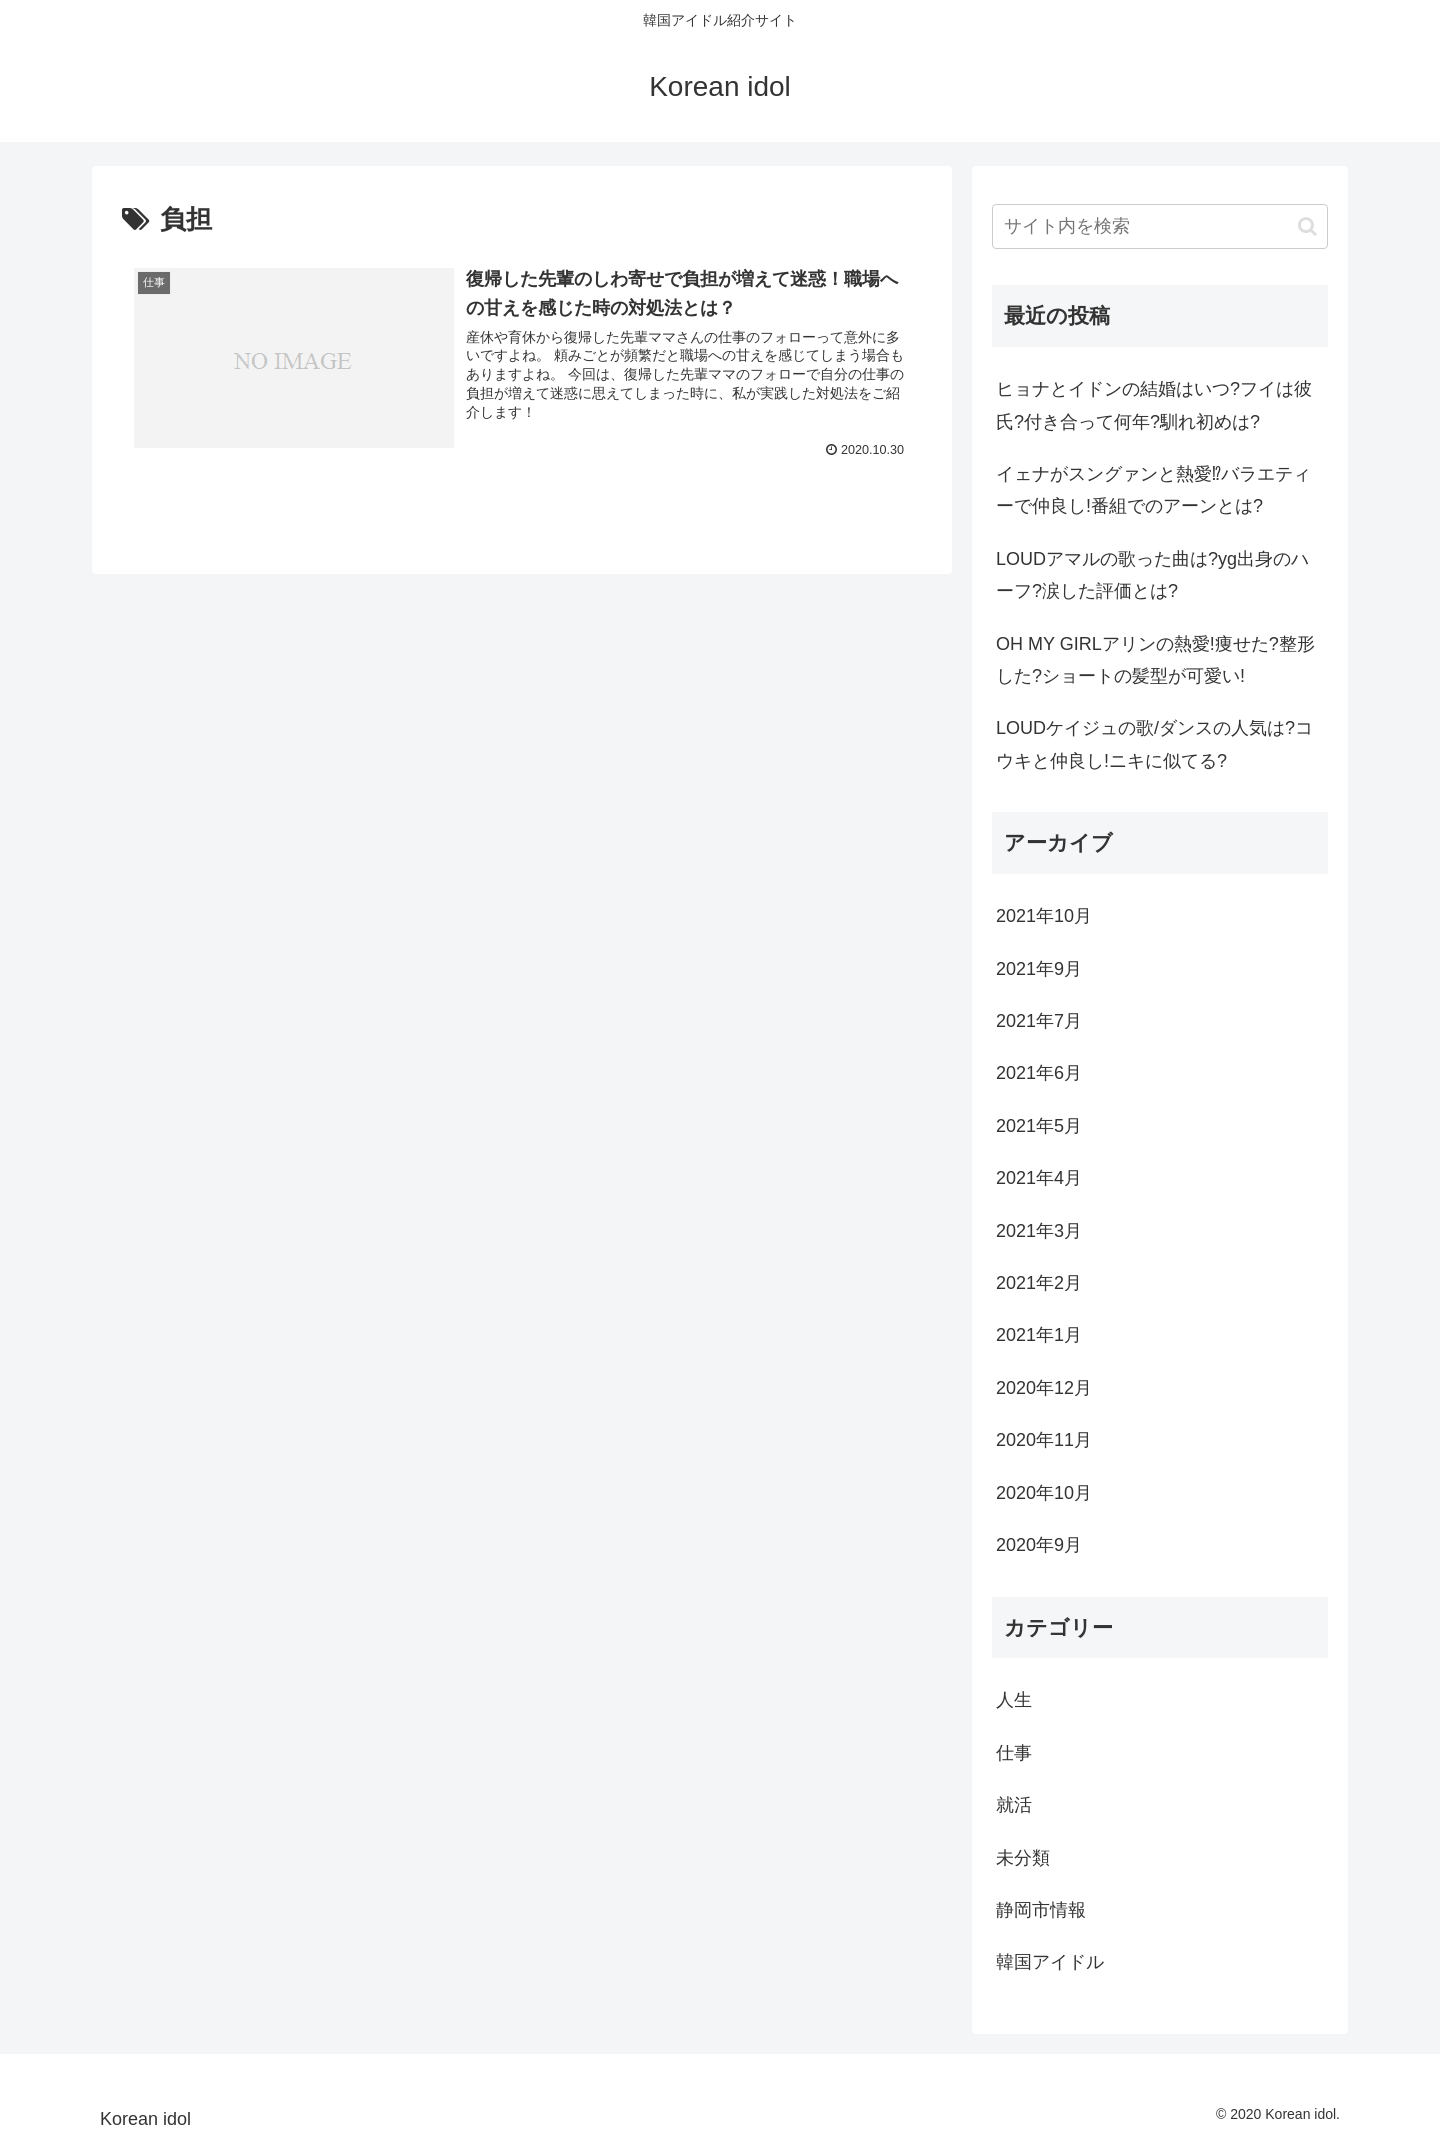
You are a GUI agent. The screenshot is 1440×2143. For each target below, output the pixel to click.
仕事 (1014, 1753)
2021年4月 (1039, 1178)
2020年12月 (1044, 1388)
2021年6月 (1039, 1073)
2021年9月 (1039, 969)
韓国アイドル (1050, 1962)
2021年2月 (1039, 1283)
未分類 (1023, 1858)
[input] (1160, 226)
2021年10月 (1044, 916)
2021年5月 (1039, 1126)
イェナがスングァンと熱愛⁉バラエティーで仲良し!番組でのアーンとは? (1153, 490)
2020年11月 (1044, 1440)
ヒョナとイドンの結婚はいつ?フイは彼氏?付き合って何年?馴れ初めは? (1154, 405)
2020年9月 (1039, 1545)
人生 (1014, 1700)
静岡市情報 (1041, 1910)
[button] (1307, 226)
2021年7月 (1039, 1021)
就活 (1014, 1805)
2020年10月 (1044, 1493)
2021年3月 (1039, 1231)
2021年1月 (1039, 1335)
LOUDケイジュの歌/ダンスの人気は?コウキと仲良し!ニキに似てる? (1154, 744)
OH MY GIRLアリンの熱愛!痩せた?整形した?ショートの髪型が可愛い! (1155, 660)
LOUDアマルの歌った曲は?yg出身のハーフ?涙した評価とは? (1152, 575)
